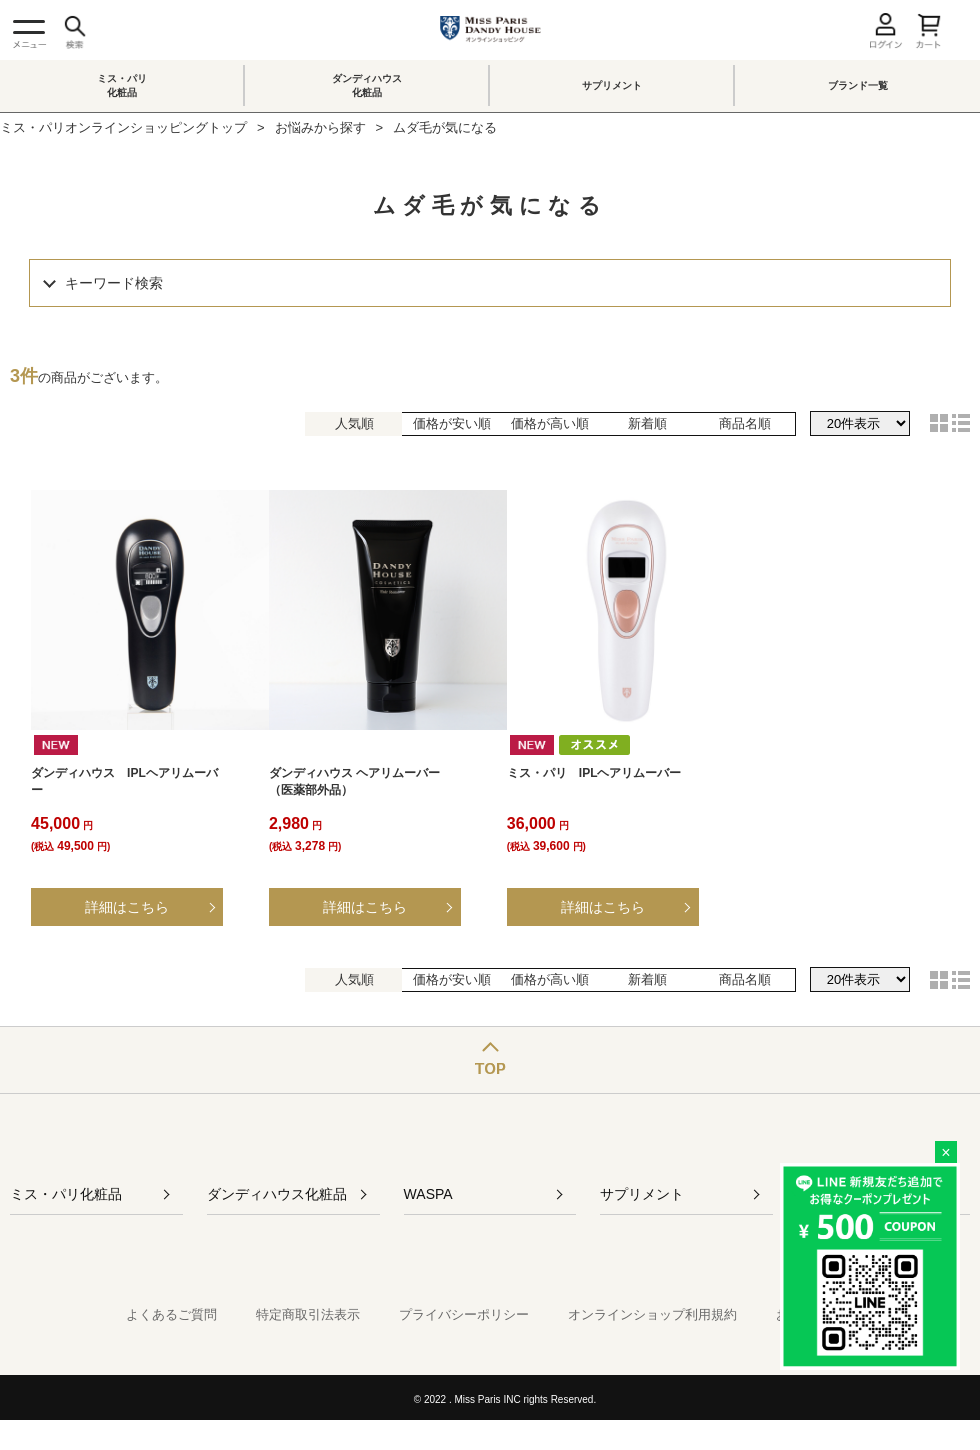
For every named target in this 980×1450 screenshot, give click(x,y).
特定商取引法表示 (308, 1314)
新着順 (647, 423)
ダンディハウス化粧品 (367, 85)
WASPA (428, 1194)
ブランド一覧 (858, 85)
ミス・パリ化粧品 (122, 85)
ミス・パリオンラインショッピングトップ (123, 127)
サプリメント (612, 85)
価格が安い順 (452, 423)
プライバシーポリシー (464, 1314)
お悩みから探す (320, 127)
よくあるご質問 (171, 1314)
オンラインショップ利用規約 (652, 1314)
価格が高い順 (550, 423)
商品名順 (745, 423)
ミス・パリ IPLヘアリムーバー (594, 773)
